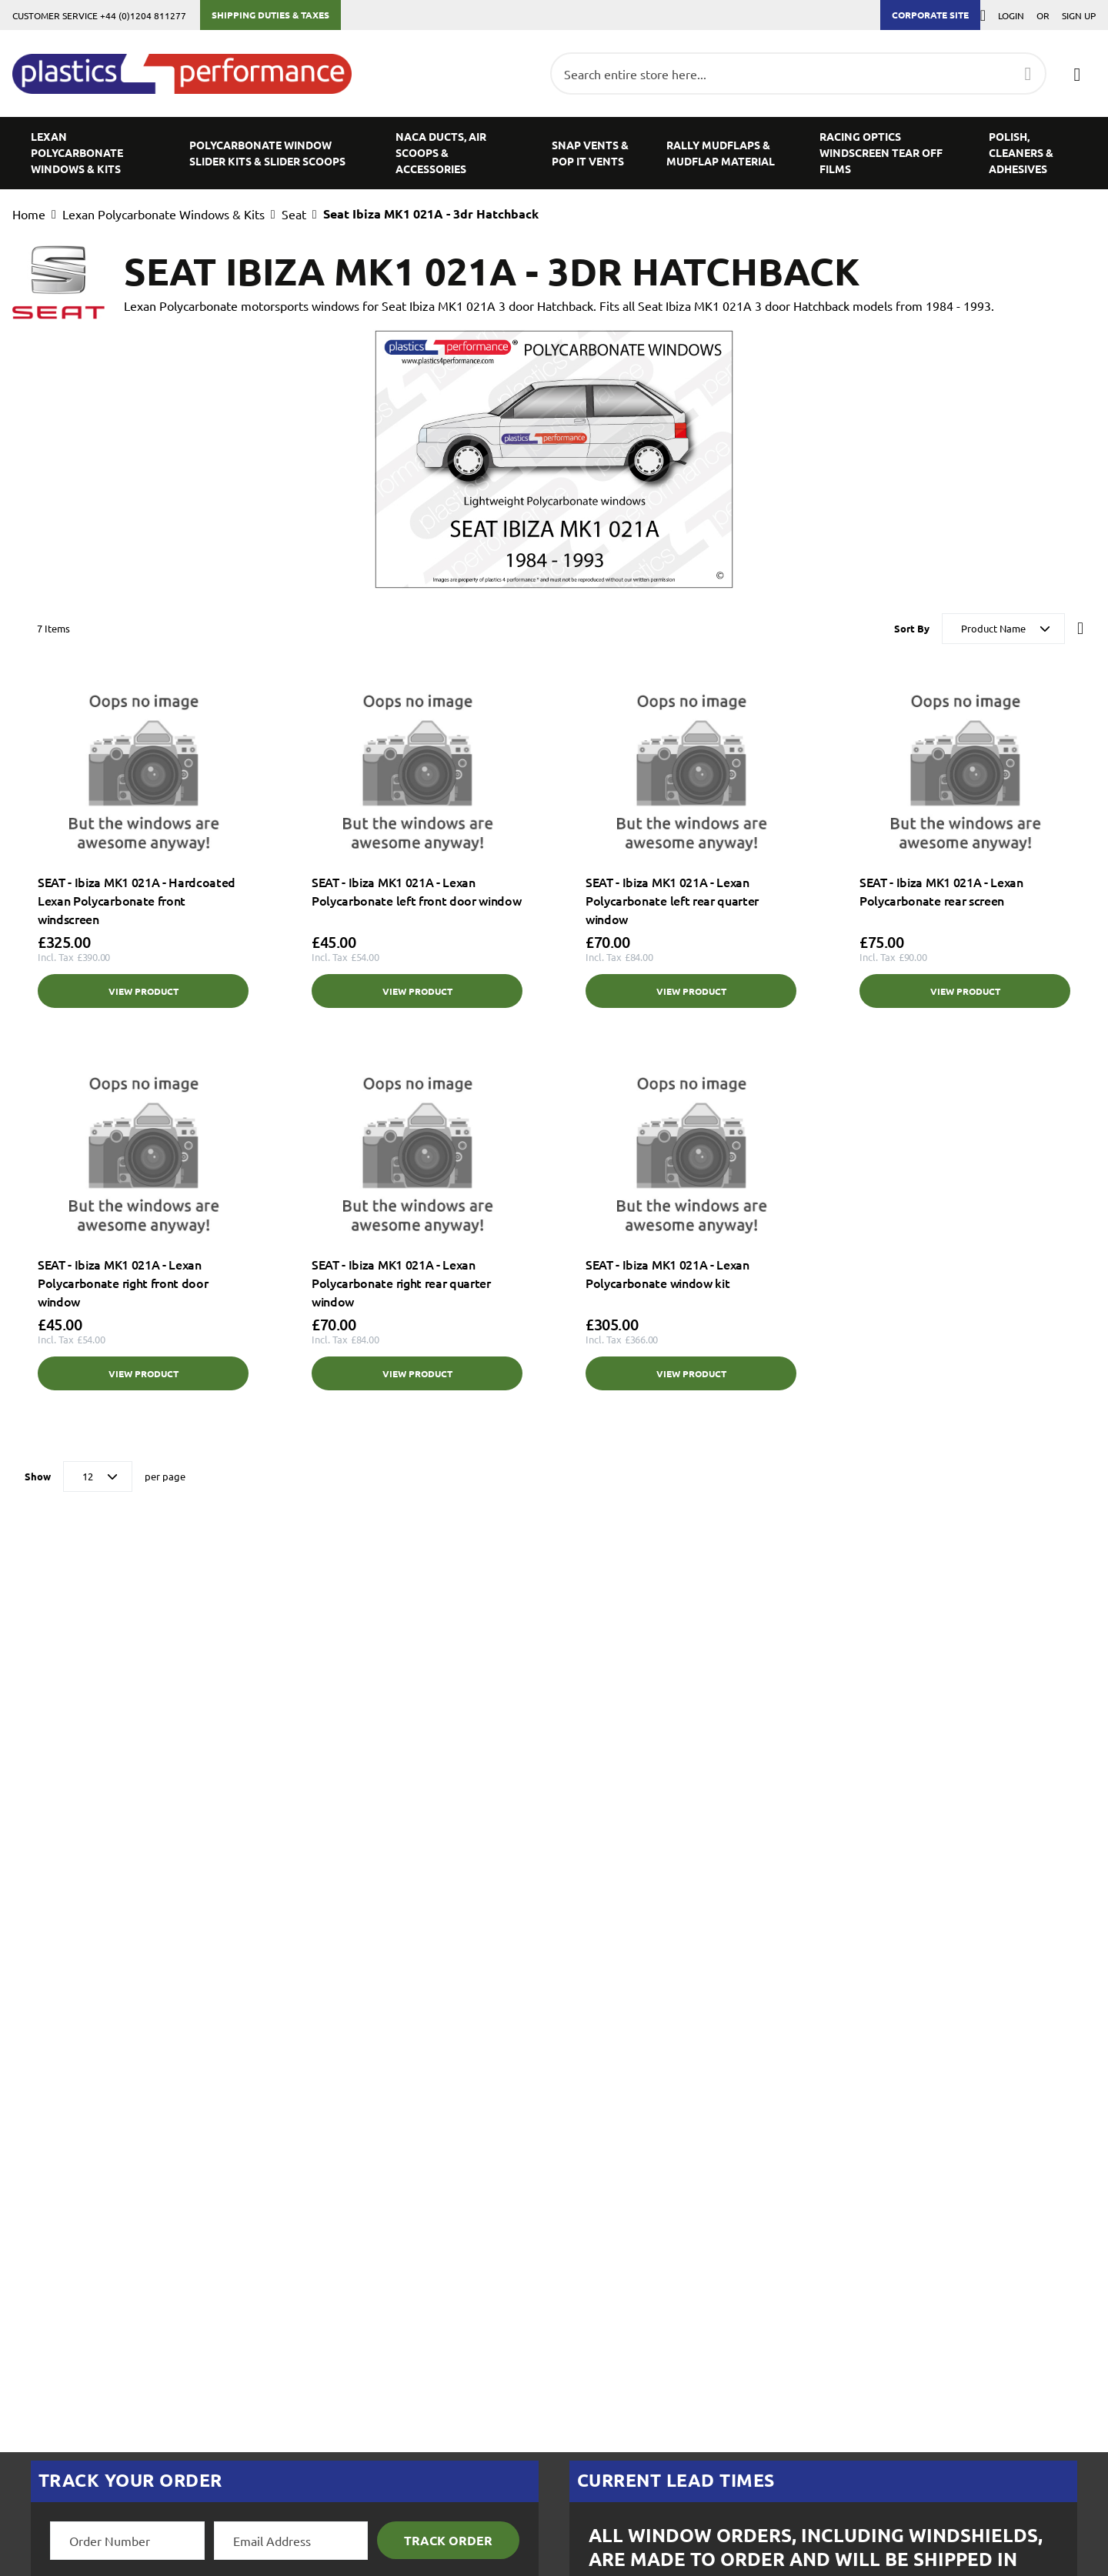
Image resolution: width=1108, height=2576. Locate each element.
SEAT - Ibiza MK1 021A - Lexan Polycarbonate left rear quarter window (672, 900)
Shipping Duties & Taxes (270, 14)
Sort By (911, 628)
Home (28, 214)
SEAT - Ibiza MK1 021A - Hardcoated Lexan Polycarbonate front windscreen (136, 900)
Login (1011, 15)
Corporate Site (930, 14)
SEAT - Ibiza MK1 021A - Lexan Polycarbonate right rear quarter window (401, 1283)
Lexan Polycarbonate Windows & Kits (163, 214)
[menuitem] (91, 152)
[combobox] (798, 73)
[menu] (554, 152)
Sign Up (1079, 15)
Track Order (448, 2540)
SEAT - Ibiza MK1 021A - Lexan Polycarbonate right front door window (123, 1283)
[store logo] (189, 74)
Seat (294, 214)
